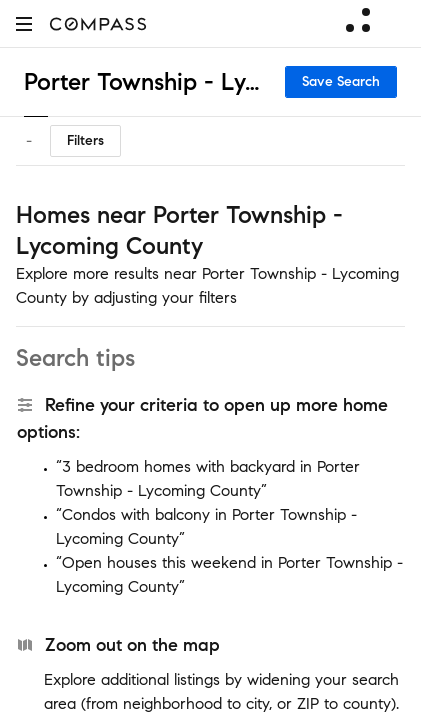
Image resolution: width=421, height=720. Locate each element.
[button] (24, 23)
